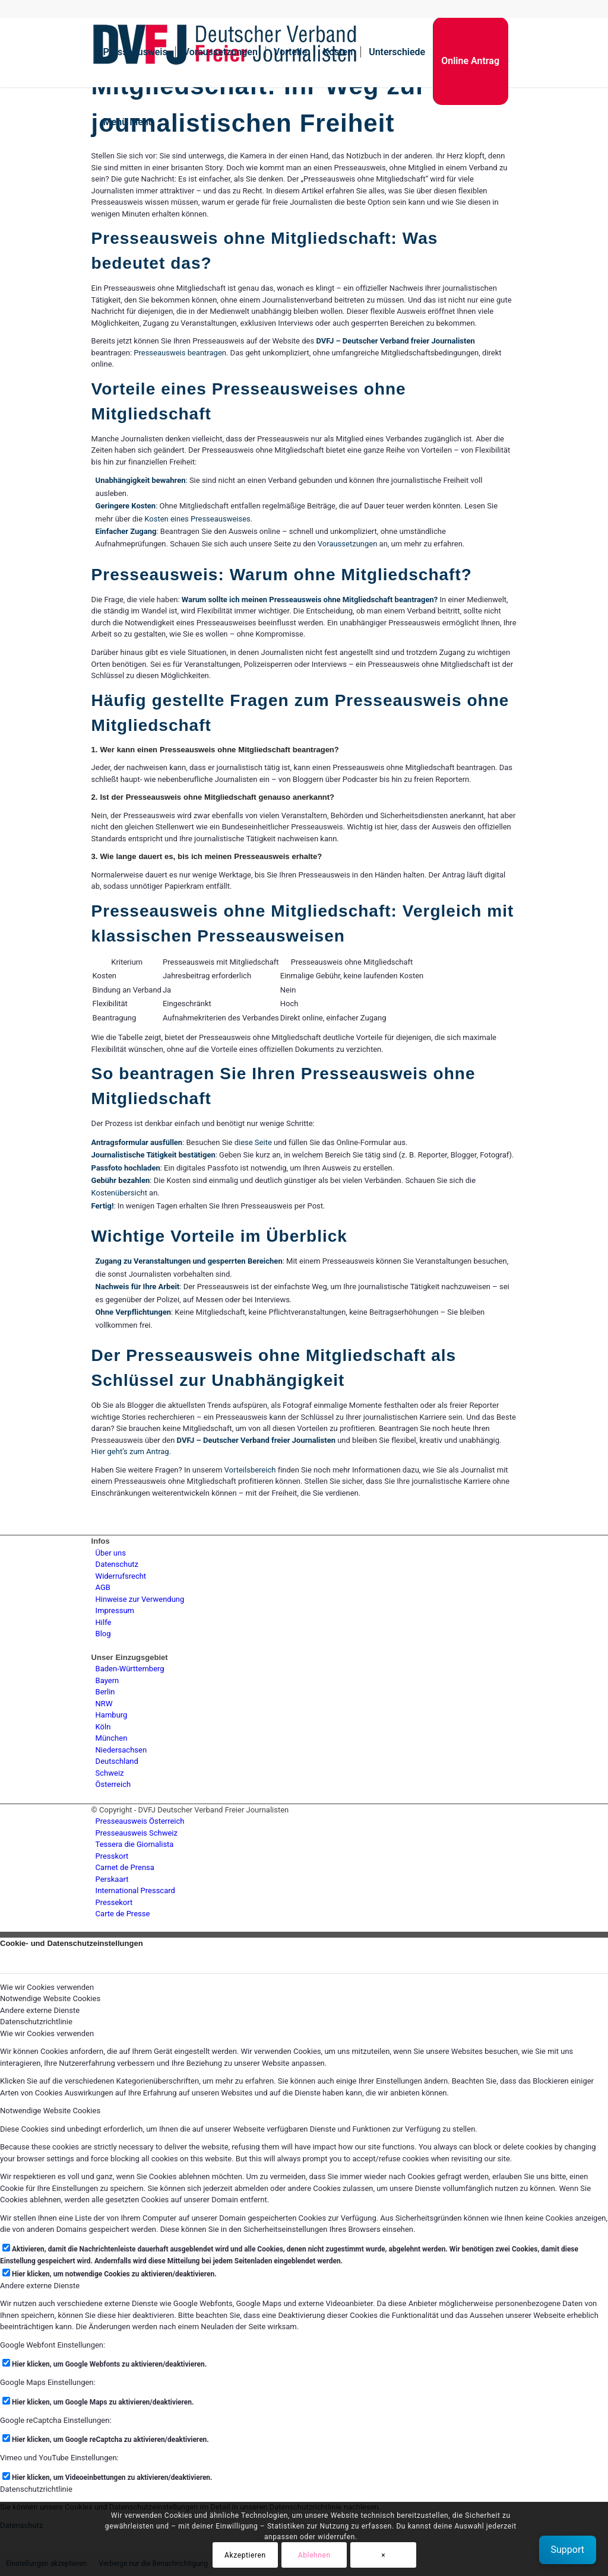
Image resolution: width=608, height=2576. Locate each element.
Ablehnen (314, 2555)
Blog (103, 1633)
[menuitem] (135, 52)
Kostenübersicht (119, 1192)
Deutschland (117, 1761)
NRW (104, 1703)
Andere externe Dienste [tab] (40, 2010)
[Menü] (125, 122)
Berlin (105, 1691)
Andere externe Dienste (40, 2285)
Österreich (113, 1784)
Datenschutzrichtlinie (36, 2489)
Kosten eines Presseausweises (197, 518)
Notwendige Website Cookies (50, 2110)
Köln (103, 1726)
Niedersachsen (121, 1749)
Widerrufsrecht (121, 1576)
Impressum (115, 1610)
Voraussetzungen (348, 543)
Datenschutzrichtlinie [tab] (36, 2021)
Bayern (107, 1680)
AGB (103, 1587)
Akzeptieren (245, 2555)
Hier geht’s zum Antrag (130, 1451)
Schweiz (110, 1773)
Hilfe (104, 1622)
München (112, 1738)
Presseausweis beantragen (180, 352)
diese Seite (253, 1142)
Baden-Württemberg (130, 1668)
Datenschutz (117, 1564)
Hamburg (112, 1714)
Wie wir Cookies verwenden (47, 2033)
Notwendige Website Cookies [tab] (50, 1998)
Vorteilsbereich (250, 1469)
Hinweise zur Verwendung (140, 1599)
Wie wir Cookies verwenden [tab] (47, 1987)
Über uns (111, 1552)
